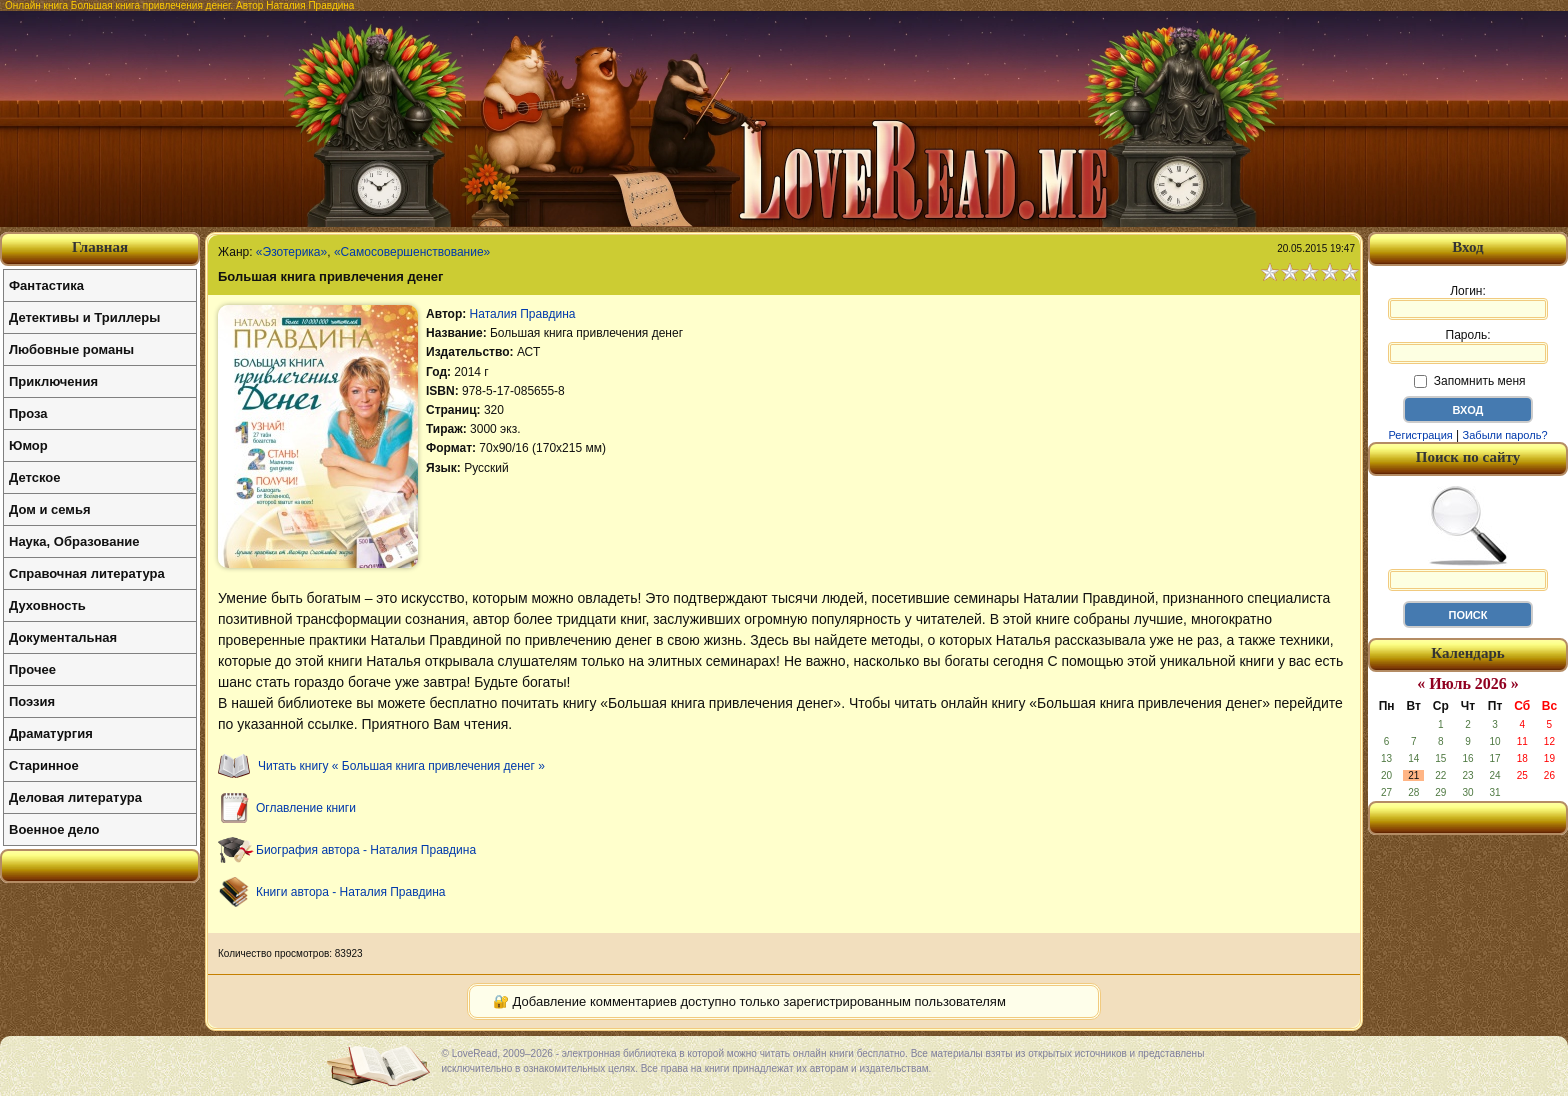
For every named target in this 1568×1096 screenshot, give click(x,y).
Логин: (1468, 302)
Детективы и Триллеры (84, 317)
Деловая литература (75, 797)
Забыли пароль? (1505, 435)
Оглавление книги (306, 808)
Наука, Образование (74, 541)
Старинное (44, 765)
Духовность (47, 605)
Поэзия (32, 701)
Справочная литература (87, 573)
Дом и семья (50, 509)
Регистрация (1420, 435)
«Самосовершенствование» (412, 252)
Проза (28, 413)
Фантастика (46, 285)
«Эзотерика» (291, 252)
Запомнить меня (1469, 381)
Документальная (63, 637)
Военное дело (54, 829)
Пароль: (1468, 346)
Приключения (53, 381)
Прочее (32, 669)
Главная (100, 247)
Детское (34, 477)
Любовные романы (71, 349)
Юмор (28, 445)
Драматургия (51, 733)
